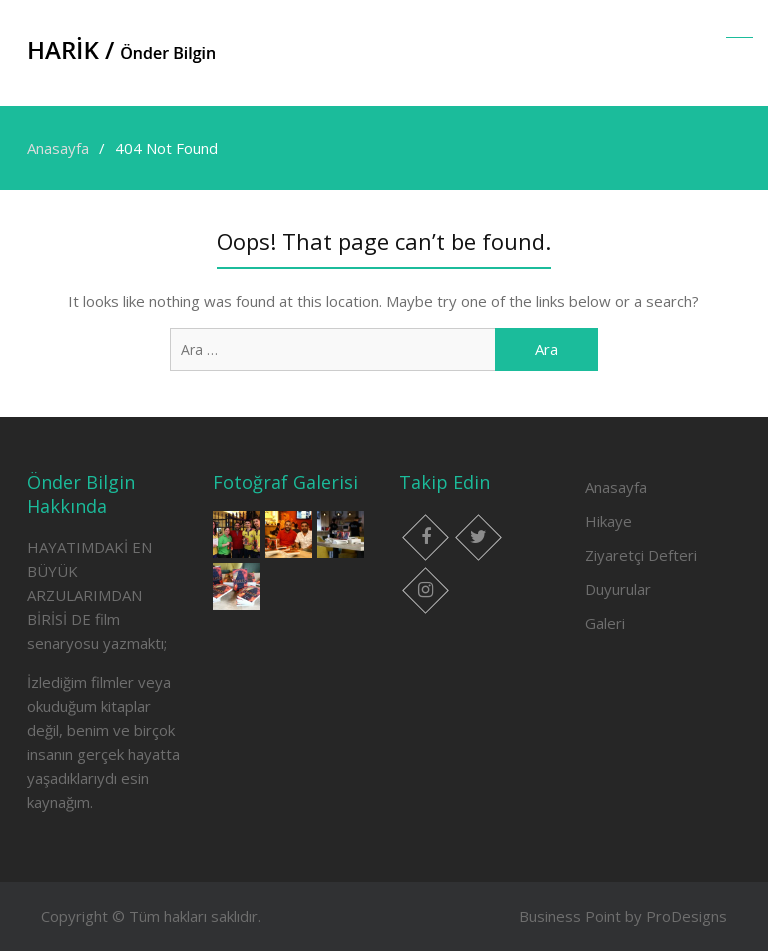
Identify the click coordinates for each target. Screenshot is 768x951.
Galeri (605, 623)
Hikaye (608, 521)
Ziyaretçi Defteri (641, 555)
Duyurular (618, 589)
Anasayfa (616, 487)
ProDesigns (686, 916)
